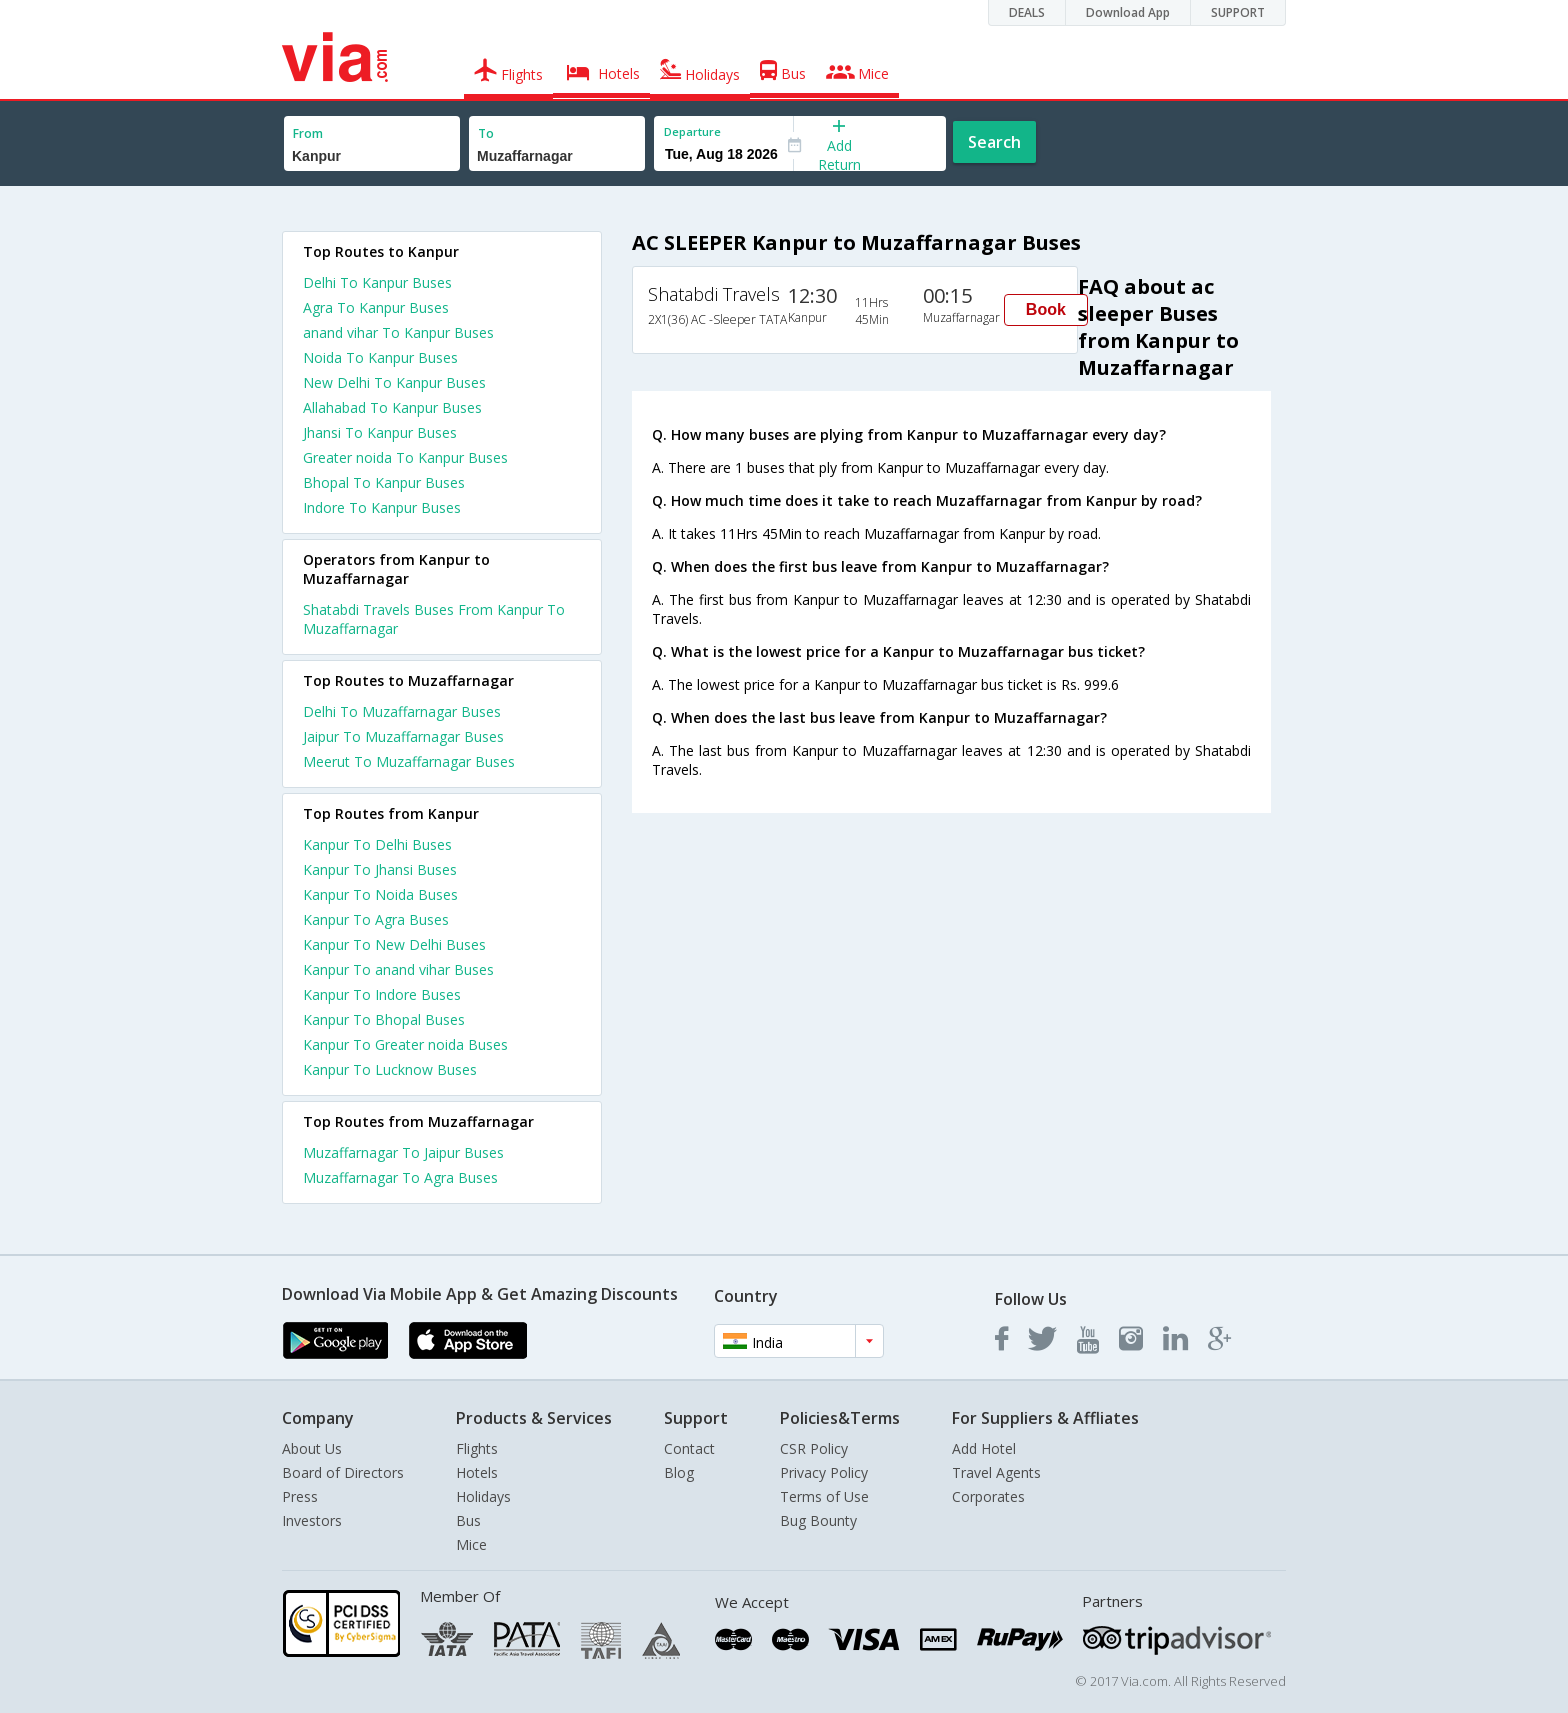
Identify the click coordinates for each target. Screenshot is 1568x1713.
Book (1046, 309)
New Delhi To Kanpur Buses (394, 382)
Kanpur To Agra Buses (376, 919)
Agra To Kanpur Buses (376, 307)
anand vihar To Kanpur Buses (398, 332)
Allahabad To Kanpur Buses (392, 407)
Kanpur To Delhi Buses (377, 844)
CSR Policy (814, 1448)
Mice (471, 1544)
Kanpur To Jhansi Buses (380, 869)
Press (300, 1496)
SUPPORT (1238, 12)
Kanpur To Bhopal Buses (384, 1019)
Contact (689, 1448)
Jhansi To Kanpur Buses (380, 432)
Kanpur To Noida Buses (380, 894)
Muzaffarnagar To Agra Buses (400, 1177)
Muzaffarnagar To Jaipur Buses (403, 1152)
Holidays (483, 1496)
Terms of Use (824, 1496)
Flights (477, 1448)
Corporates (988, 1496)
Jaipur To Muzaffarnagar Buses (403, 736)
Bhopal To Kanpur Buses (384, 482)
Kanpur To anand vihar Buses (398, 969)
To (486, 133)
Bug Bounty (818, 1520)
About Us (312, 1448)
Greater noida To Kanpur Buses (405, 457)
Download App (1128, 12)
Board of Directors (343, 1472)
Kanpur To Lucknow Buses (390, 1069)
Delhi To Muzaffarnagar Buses (402, 711)
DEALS (1027, 12)
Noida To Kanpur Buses (380, 357)
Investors (312, 1520)
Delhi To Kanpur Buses (377, 282)
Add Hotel (984, 1448)
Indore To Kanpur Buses (382, 507)
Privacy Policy (824, 1472)
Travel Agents (996, 1472)
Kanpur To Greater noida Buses (405, 1044)
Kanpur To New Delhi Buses (394, 944)
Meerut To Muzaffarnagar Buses (409, 761)
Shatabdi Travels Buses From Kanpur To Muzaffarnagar (434, 619)
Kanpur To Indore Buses (382, 994)
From (308, 133)
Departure (692, 131)
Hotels (477, 1472)
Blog (679, 1472)
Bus (468, 1520)
